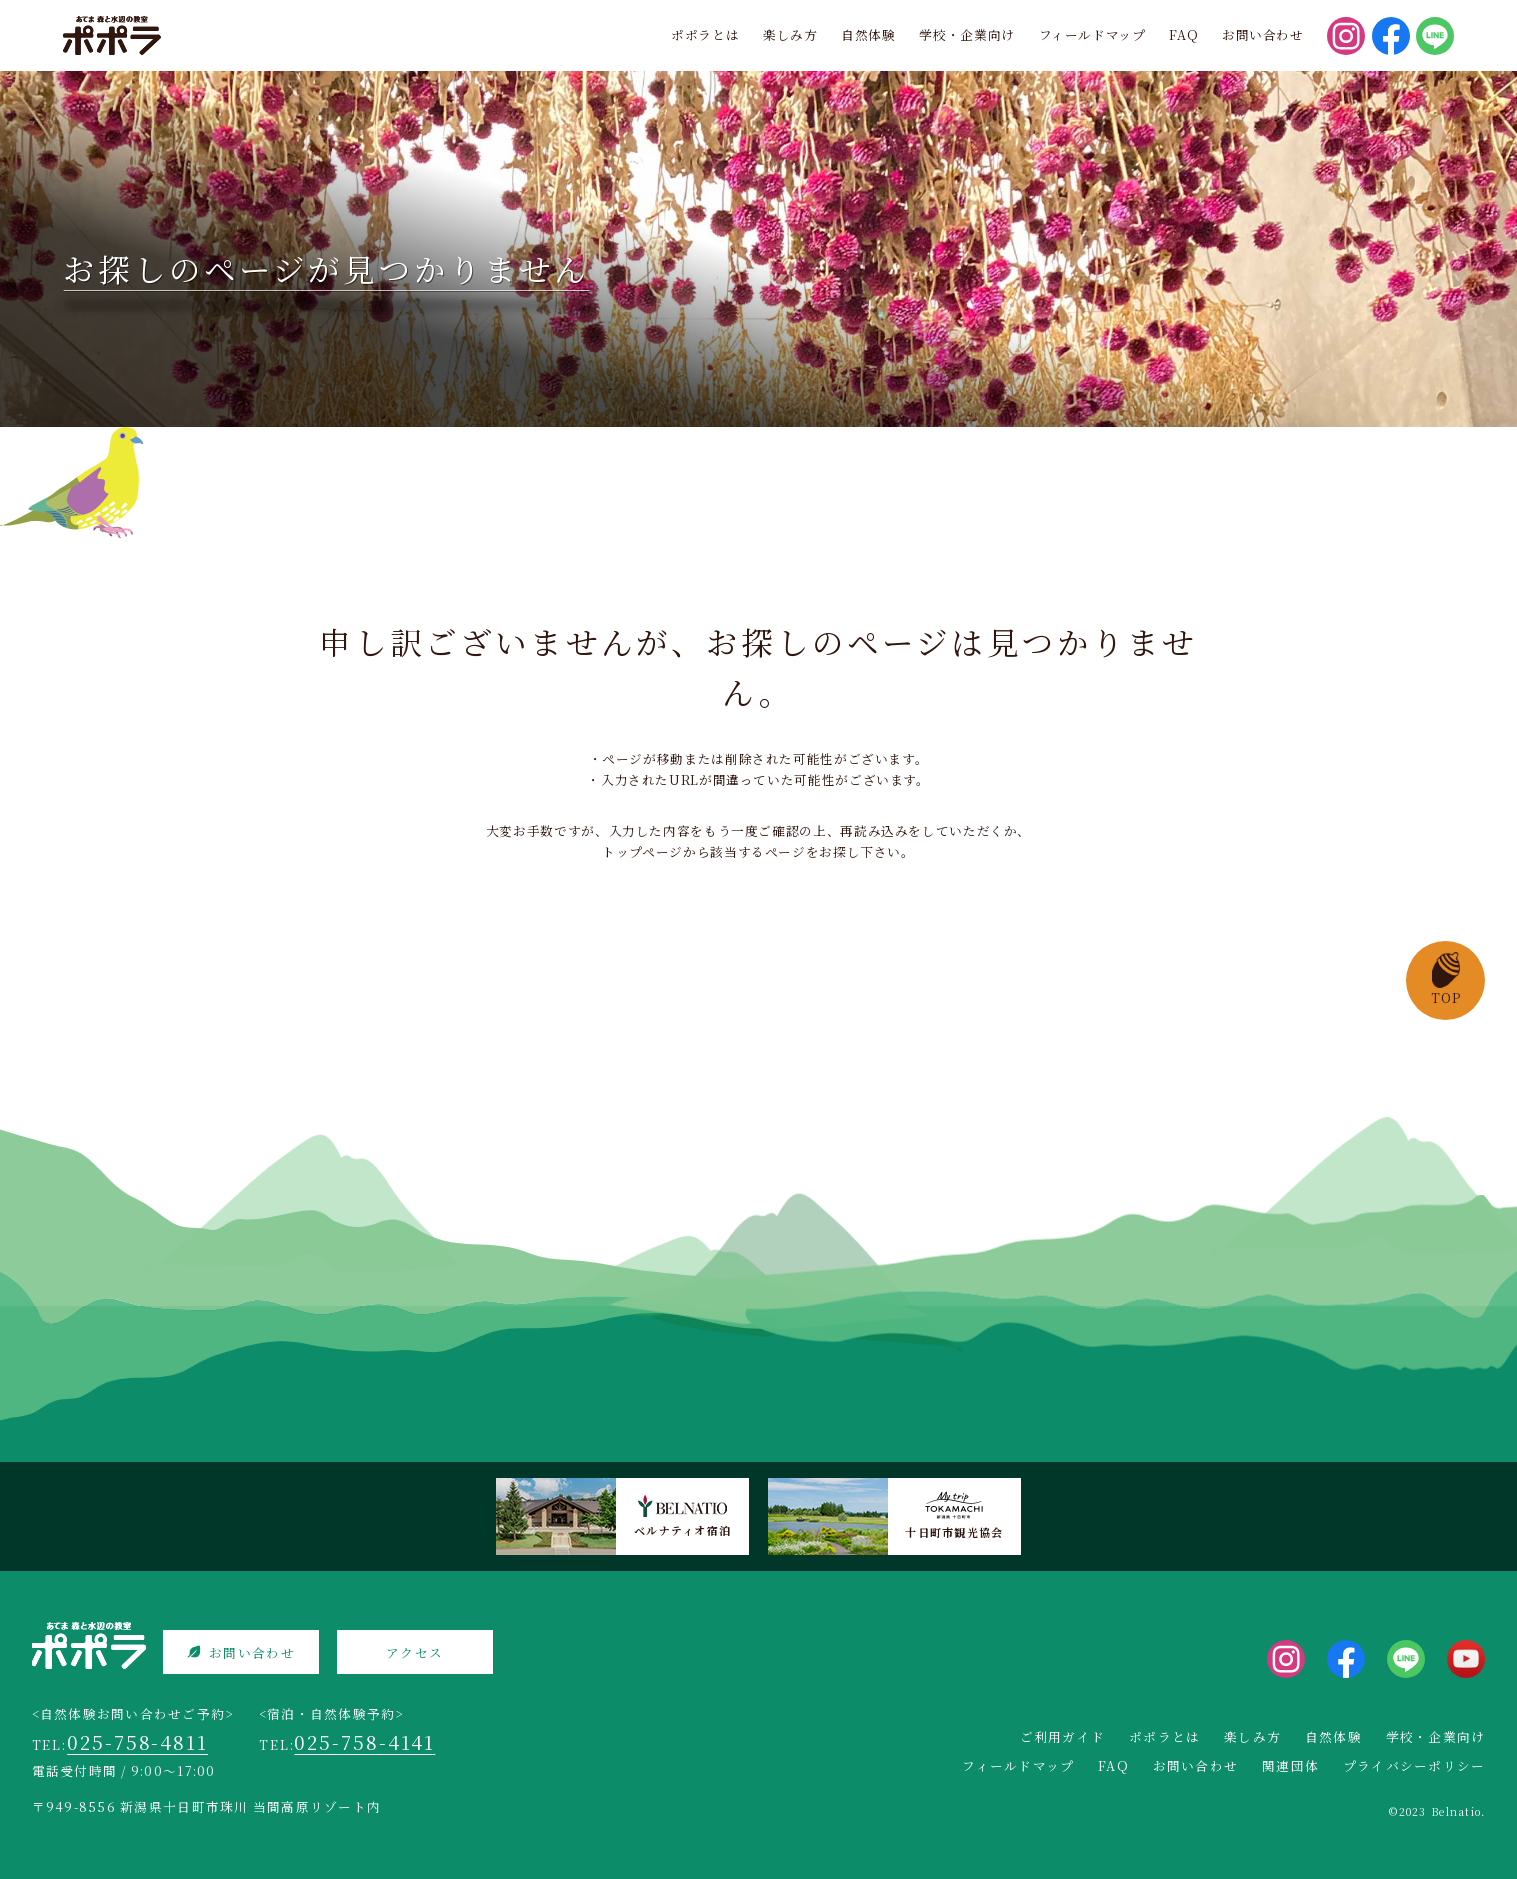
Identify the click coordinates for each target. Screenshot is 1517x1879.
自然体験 (868, 34)
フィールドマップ (1092, 34)
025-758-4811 (137, 1741)
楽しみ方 (790, 34)
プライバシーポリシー (1414, 1765)
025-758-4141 (364, 1741)
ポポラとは (705, 34)
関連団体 (1290, 1765)
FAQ (1183, 34)
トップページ (642, 851)
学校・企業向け (966, 34)
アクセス (414, 1652)
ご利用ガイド (1063, 1736)
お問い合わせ (1263, 34)
